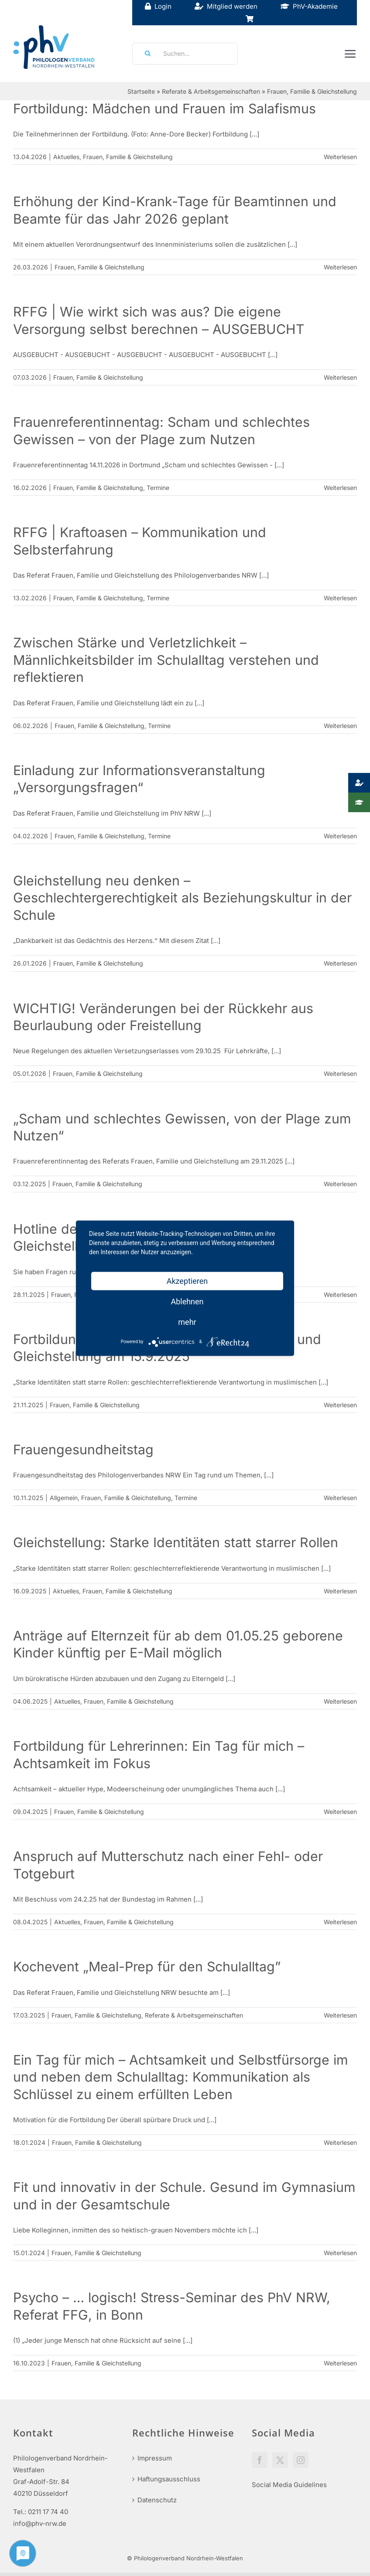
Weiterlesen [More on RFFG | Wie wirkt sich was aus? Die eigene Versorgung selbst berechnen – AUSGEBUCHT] (340, 377)
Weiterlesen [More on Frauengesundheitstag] (340, 1497)
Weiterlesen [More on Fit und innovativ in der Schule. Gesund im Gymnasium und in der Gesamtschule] (340, 2252)
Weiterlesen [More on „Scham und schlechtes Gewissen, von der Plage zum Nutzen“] (340, 1184)
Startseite (141, 91)
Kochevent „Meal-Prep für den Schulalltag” (147, 1966)
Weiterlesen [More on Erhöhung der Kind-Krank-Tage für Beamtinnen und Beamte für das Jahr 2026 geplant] (340, 267)
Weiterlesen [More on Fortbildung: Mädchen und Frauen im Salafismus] (340, 156)
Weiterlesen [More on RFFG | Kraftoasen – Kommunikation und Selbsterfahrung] (340, 598)
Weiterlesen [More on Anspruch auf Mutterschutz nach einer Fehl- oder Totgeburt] (340, 1922)
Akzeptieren (187, 1280)
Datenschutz (157, 2500)
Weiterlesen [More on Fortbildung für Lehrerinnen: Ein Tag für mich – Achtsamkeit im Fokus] (340, 1811)
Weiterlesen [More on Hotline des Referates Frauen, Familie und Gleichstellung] (340, 1294)
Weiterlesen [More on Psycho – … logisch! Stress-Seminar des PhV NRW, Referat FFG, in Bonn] (340, 2363)
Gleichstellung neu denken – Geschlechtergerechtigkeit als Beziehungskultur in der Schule (182, 898)
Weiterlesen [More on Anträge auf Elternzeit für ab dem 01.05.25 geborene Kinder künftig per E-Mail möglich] (340, 1701)
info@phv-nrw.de (39, 2523)
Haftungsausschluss (168, 2479)
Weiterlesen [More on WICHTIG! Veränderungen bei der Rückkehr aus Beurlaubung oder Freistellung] (340, 1073)
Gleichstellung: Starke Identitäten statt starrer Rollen (175, 1542)
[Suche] (145, 54)
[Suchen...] (185, 54)
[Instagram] (300, 2460)
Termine (158, 487)
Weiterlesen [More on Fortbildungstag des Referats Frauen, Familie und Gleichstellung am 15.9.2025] (340, 1405)
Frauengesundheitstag (83, 1449)
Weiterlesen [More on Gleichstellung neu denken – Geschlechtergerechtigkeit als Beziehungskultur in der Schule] (340, 963)
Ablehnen (187, 1301)
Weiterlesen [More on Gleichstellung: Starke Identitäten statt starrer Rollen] (340, 1591)
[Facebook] (259, 2460)
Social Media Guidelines (289, 2485)
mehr (187, 1321)
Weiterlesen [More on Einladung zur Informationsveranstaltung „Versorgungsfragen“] (340, 836)
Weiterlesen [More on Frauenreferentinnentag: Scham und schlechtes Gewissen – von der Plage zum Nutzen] (340, 487)
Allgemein (64, 1497)
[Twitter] (280, 2460)
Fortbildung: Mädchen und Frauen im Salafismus (164, 108)
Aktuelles (66, 156)
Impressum (154, 2458)
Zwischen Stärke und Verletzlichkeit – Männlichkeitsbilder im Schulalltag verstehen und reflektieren (166, 660)
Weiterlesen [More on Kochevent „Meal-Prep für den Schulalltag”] (340, 2015)
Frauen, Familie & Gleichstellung (128, 156)
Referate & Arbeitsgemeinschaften (211, 91)
